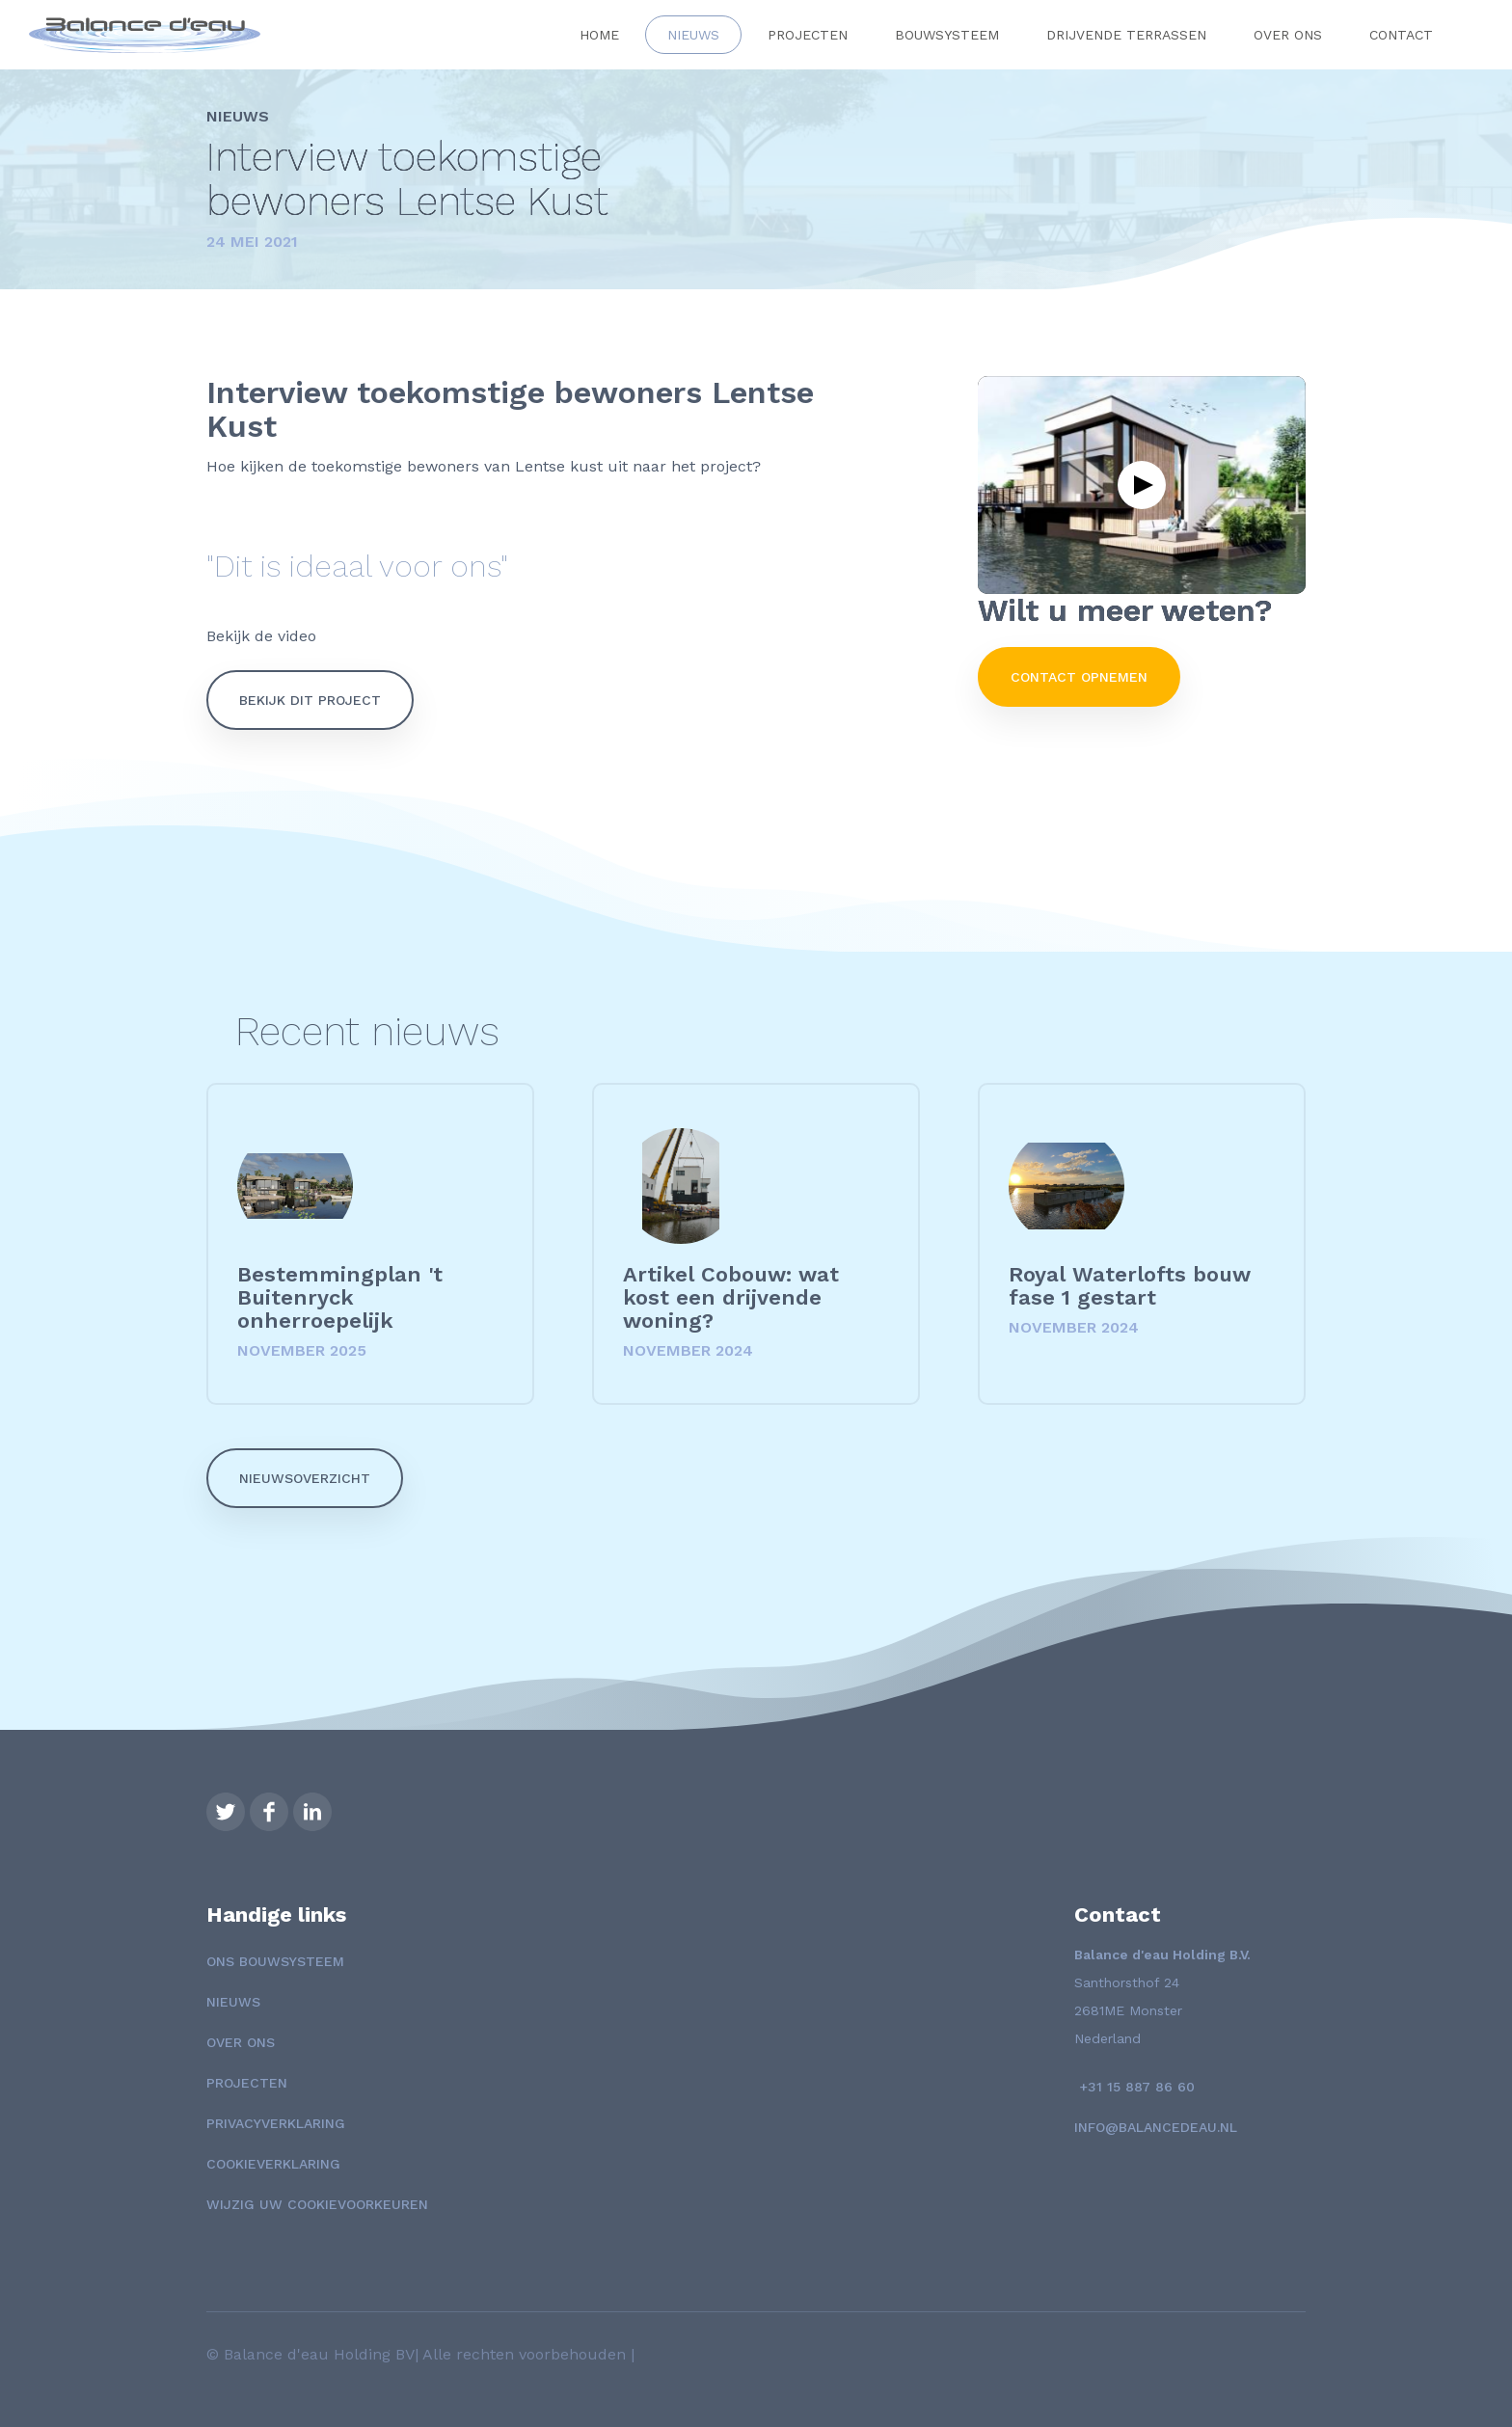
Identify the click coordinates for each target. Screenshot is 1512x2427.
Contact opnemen (1079, 677)
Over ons (1288, 34)
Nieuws (693, 34)
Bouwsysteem (947, 34)
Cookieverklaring (273, 2163)
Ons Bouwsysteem (275, 1961)
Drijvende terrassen (1126, 34)
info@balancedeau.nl (1155, 2127)
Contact (1401, 34)
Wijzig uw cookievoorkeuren (317, 2204)
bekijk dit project (310, 700)
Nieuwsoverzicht (304, 1478)
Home (599, 34)
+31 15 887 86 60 (1134, 2086)
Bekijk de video (263, 636)
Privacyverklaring (275, 2123)
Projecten (808, 34)
